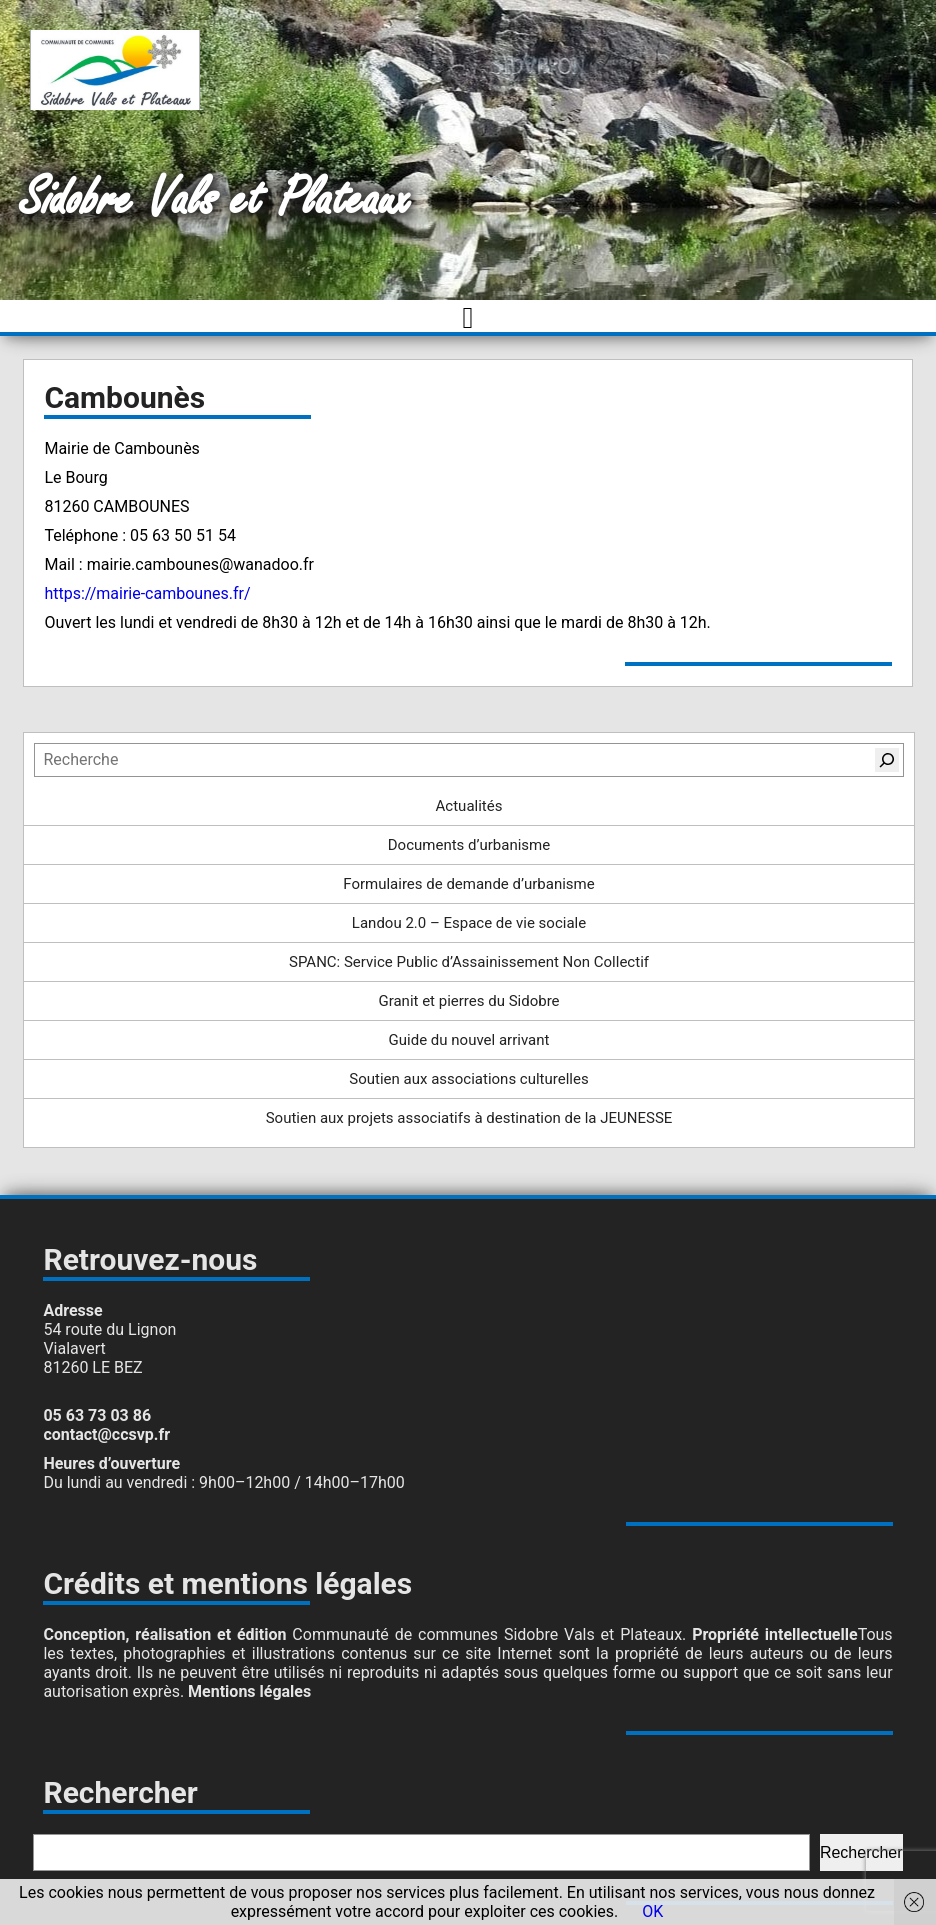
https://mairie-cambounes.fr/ (149, 593)
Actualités (469, 806)
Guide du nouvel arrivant (469, 1040)
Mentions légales (249, 1691)
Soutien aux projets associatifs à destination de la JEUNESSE (469, 1118)
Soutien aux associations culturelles (468, 1079)
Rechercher (861, 1852)
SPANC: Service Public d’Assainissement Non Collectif (469, 962)
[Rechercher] (887, 760)
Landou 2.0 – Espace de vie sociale (469, 923)
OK (652, 1911)
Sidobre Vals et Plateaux (215, 199)
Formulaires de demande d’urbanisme (468, 884)
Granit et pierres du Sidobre (468, 1001)
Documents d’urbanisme (469, 845)
